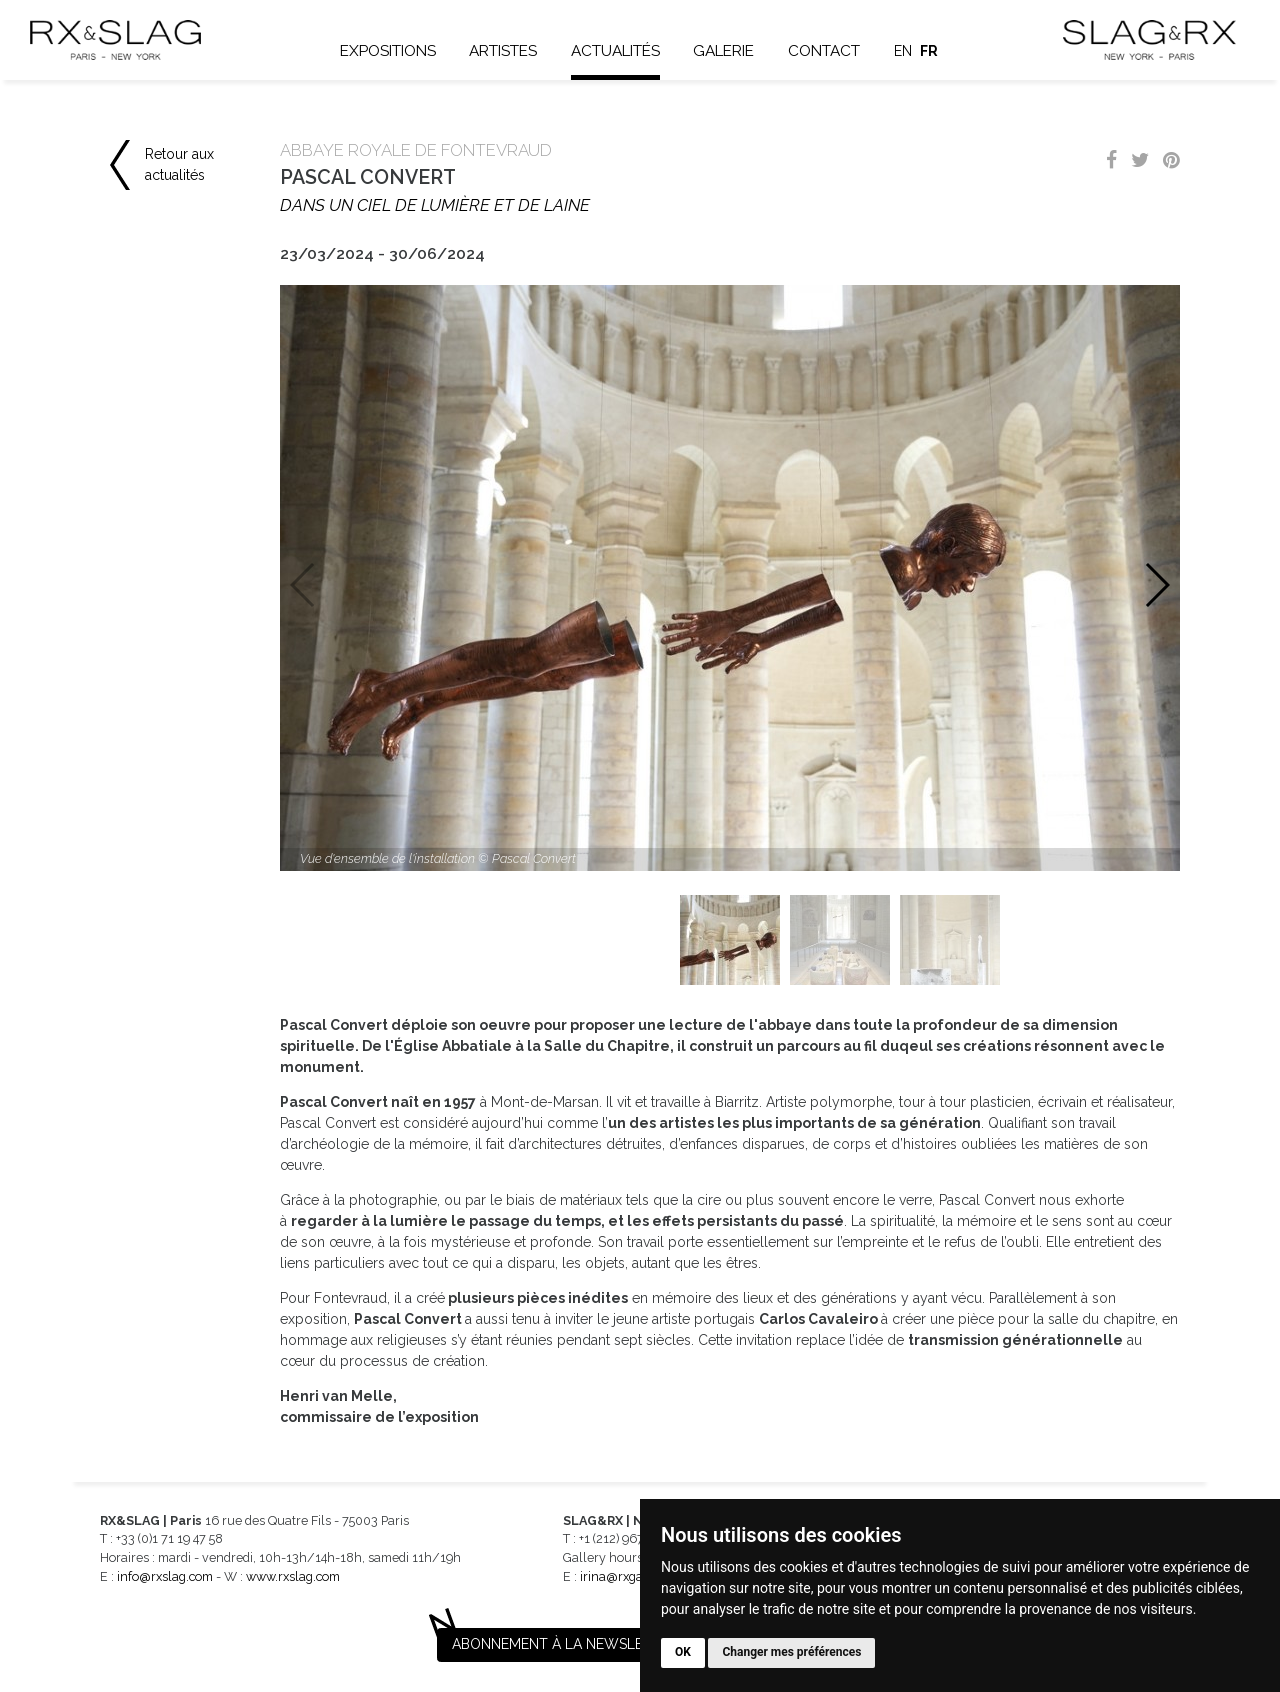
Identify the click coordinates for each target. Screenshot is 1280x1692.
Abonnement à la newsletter (565, 1644)
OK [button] (683, 1652)
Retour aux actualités (179, 164)
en (903, 51)
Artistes (503, 51)
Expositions (388, 51)
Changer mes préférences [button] (791, 1652)
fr (929, 51)
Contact (824, 51)
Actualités (615, 51)
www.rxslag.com (293, 1576)
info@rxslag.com (165, 1576)
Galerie (723, 51)
